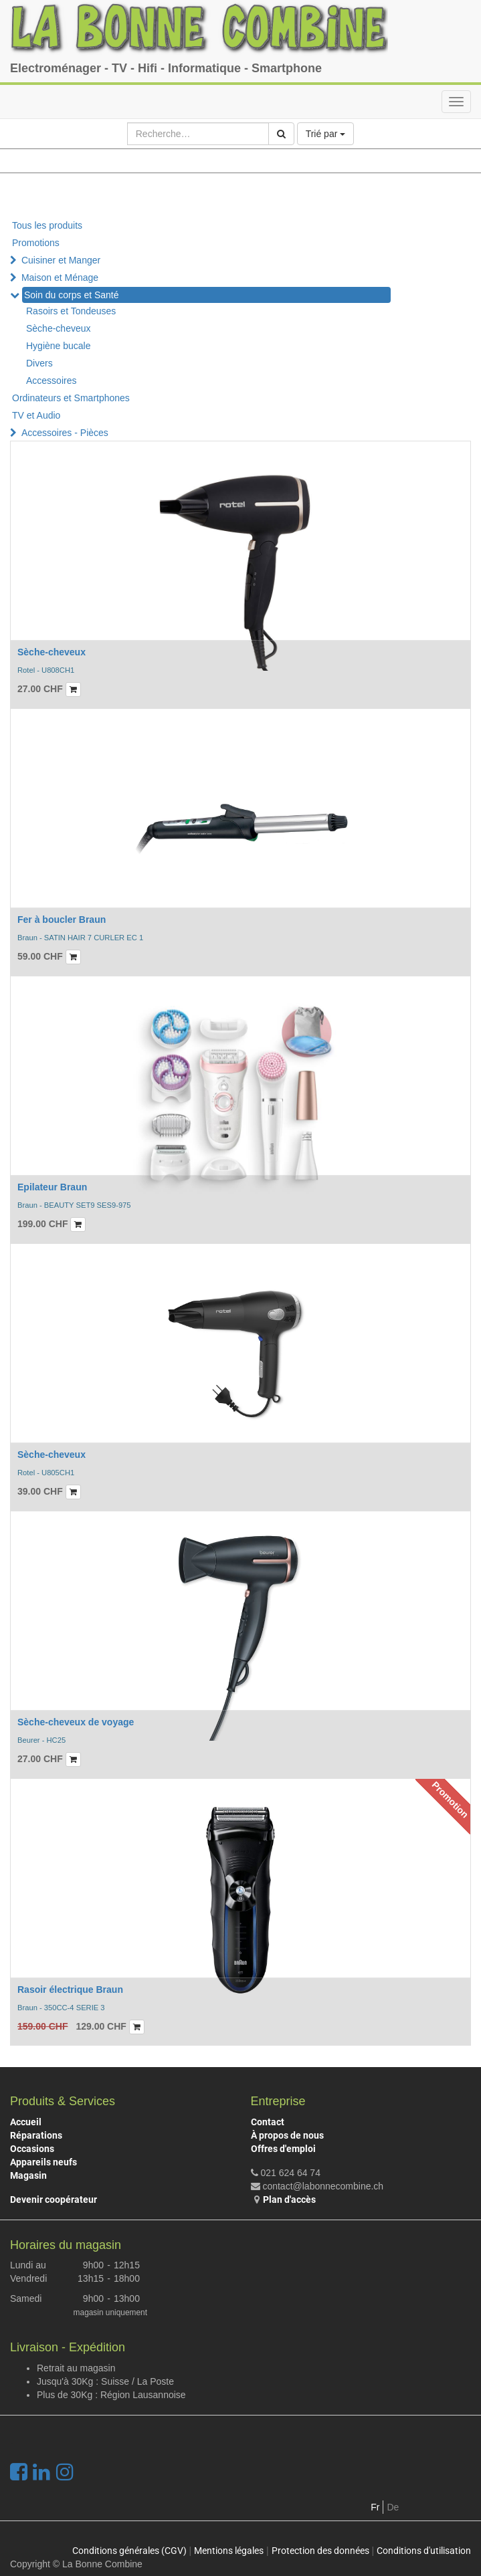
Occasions (32, 2148)
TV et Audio (36, 415)
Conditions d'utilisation (424, 2550)
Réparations (36, 2135)
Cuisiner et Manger (60, 260)
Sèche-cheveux (58, 328)
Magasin (28, 2175)
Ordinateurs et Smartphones (71, 398)
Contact (267, 2122)
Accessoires (51, 380)
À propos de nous (287, 2135)
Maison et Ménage (59, 277)
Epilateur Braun (52, 1187)
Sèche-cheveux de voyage (75, 1722)
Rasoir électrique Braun (70, 1989)
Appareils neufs (43, 2162)
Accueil (25, 2122)
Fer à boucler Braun (61, 919)
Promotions (36, 242)
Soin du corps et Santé (71, 295)
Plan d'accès (289, 2199)
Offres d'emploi (283, 2148)
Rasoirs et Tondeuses (71, 311)
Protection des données (320, 2550)
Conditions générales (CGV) (129, 2550)
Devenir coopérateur (53, 2199)
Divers (39, 363)
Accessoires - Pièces (64, 432)
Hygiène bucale (58, 345)
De (393, 2507)
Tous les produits (47, 225)
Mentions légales (229, 2550)
